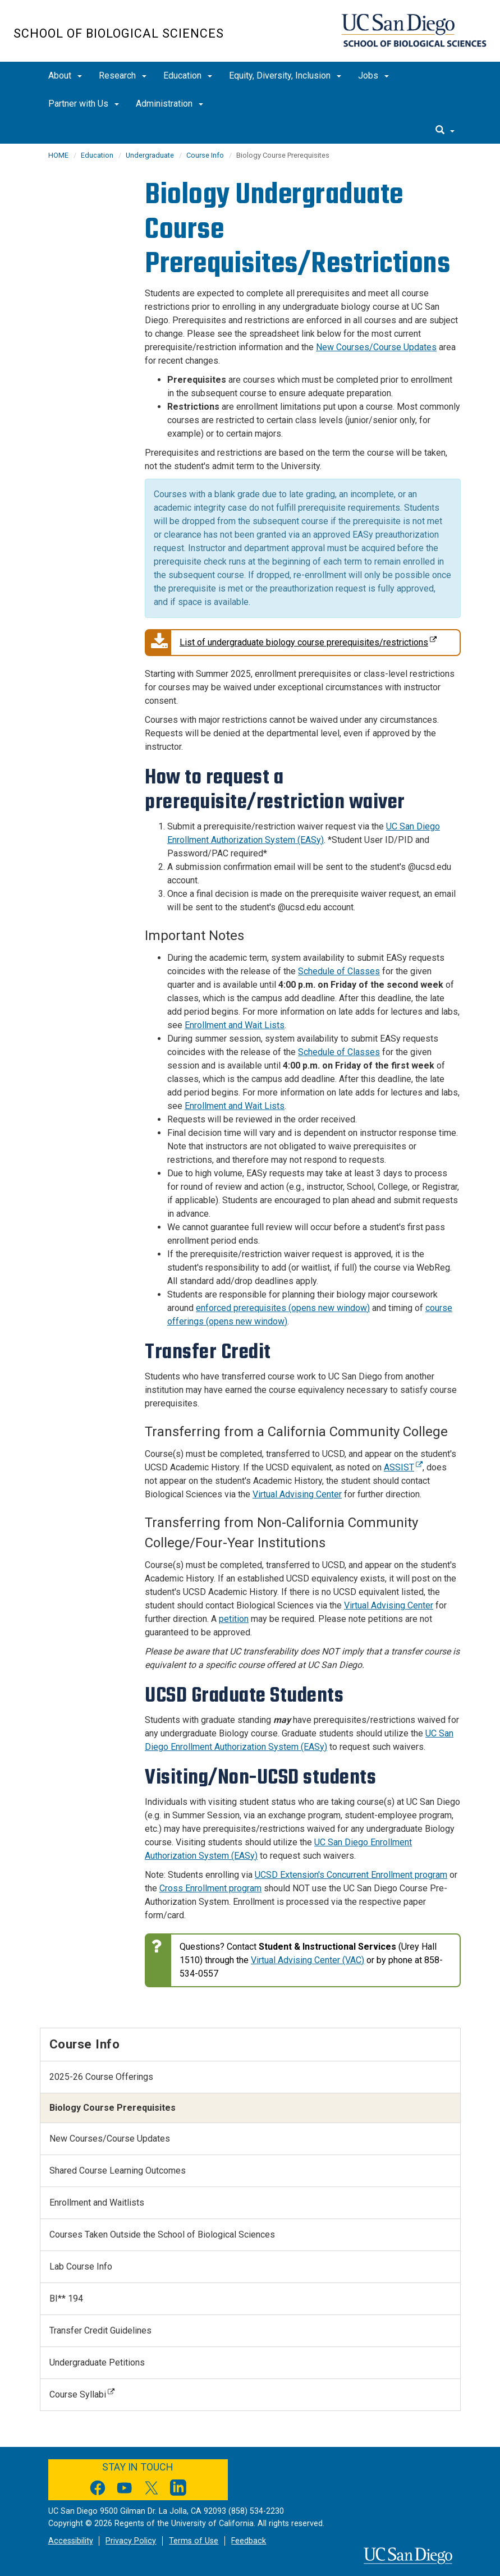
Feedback (248, 2541)
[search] (445, 131)
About (65, 75)
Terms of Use (193, 2541)
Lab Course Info (80, 2266)
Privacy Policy (130, 2541)
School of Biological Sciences (118, 33)
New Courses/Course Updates (376, 347)
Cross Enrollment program (210, 1888)
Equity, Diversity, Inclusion (285, 75)
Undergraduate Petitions (97, 2362)
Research (122, 75)
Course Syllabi (81, 2394)
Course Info (205, 155)
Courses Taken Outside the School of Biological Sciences (162, 2234)
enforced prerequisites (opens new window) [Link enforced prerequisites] (283, 1308)
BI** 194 (66, 2298)
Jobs (373, 75)
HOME (58, 155)
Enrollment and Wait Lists (235, 1025)
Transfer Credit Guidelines (100, 2330)
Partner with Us (83, 103)
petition (234, 1619)
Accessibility (70, 2541)
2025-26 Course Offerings (101, 2076)
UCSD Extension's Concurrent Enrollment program (351, 1874)
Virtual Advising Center (297, 1494)
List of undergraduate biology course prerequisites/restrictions (291, 642)
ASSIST (403, 1467)
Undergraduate (150, 155)
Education (187, 75)
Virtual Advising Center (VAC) (307, 1960)
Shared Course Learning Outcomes (117, 2170)
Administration (169, 103)
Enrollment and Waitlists (96, 2202)
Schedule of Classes (339, 971)
